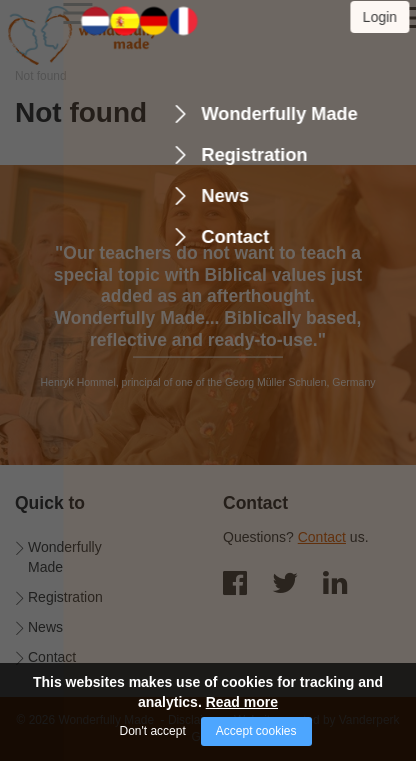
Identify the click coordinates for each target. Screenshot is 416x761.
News (45, 627)
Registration (65, 597)
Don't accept (152, 731)
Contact (52, 657)
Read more (242, 702)
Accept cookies (256, 731)
